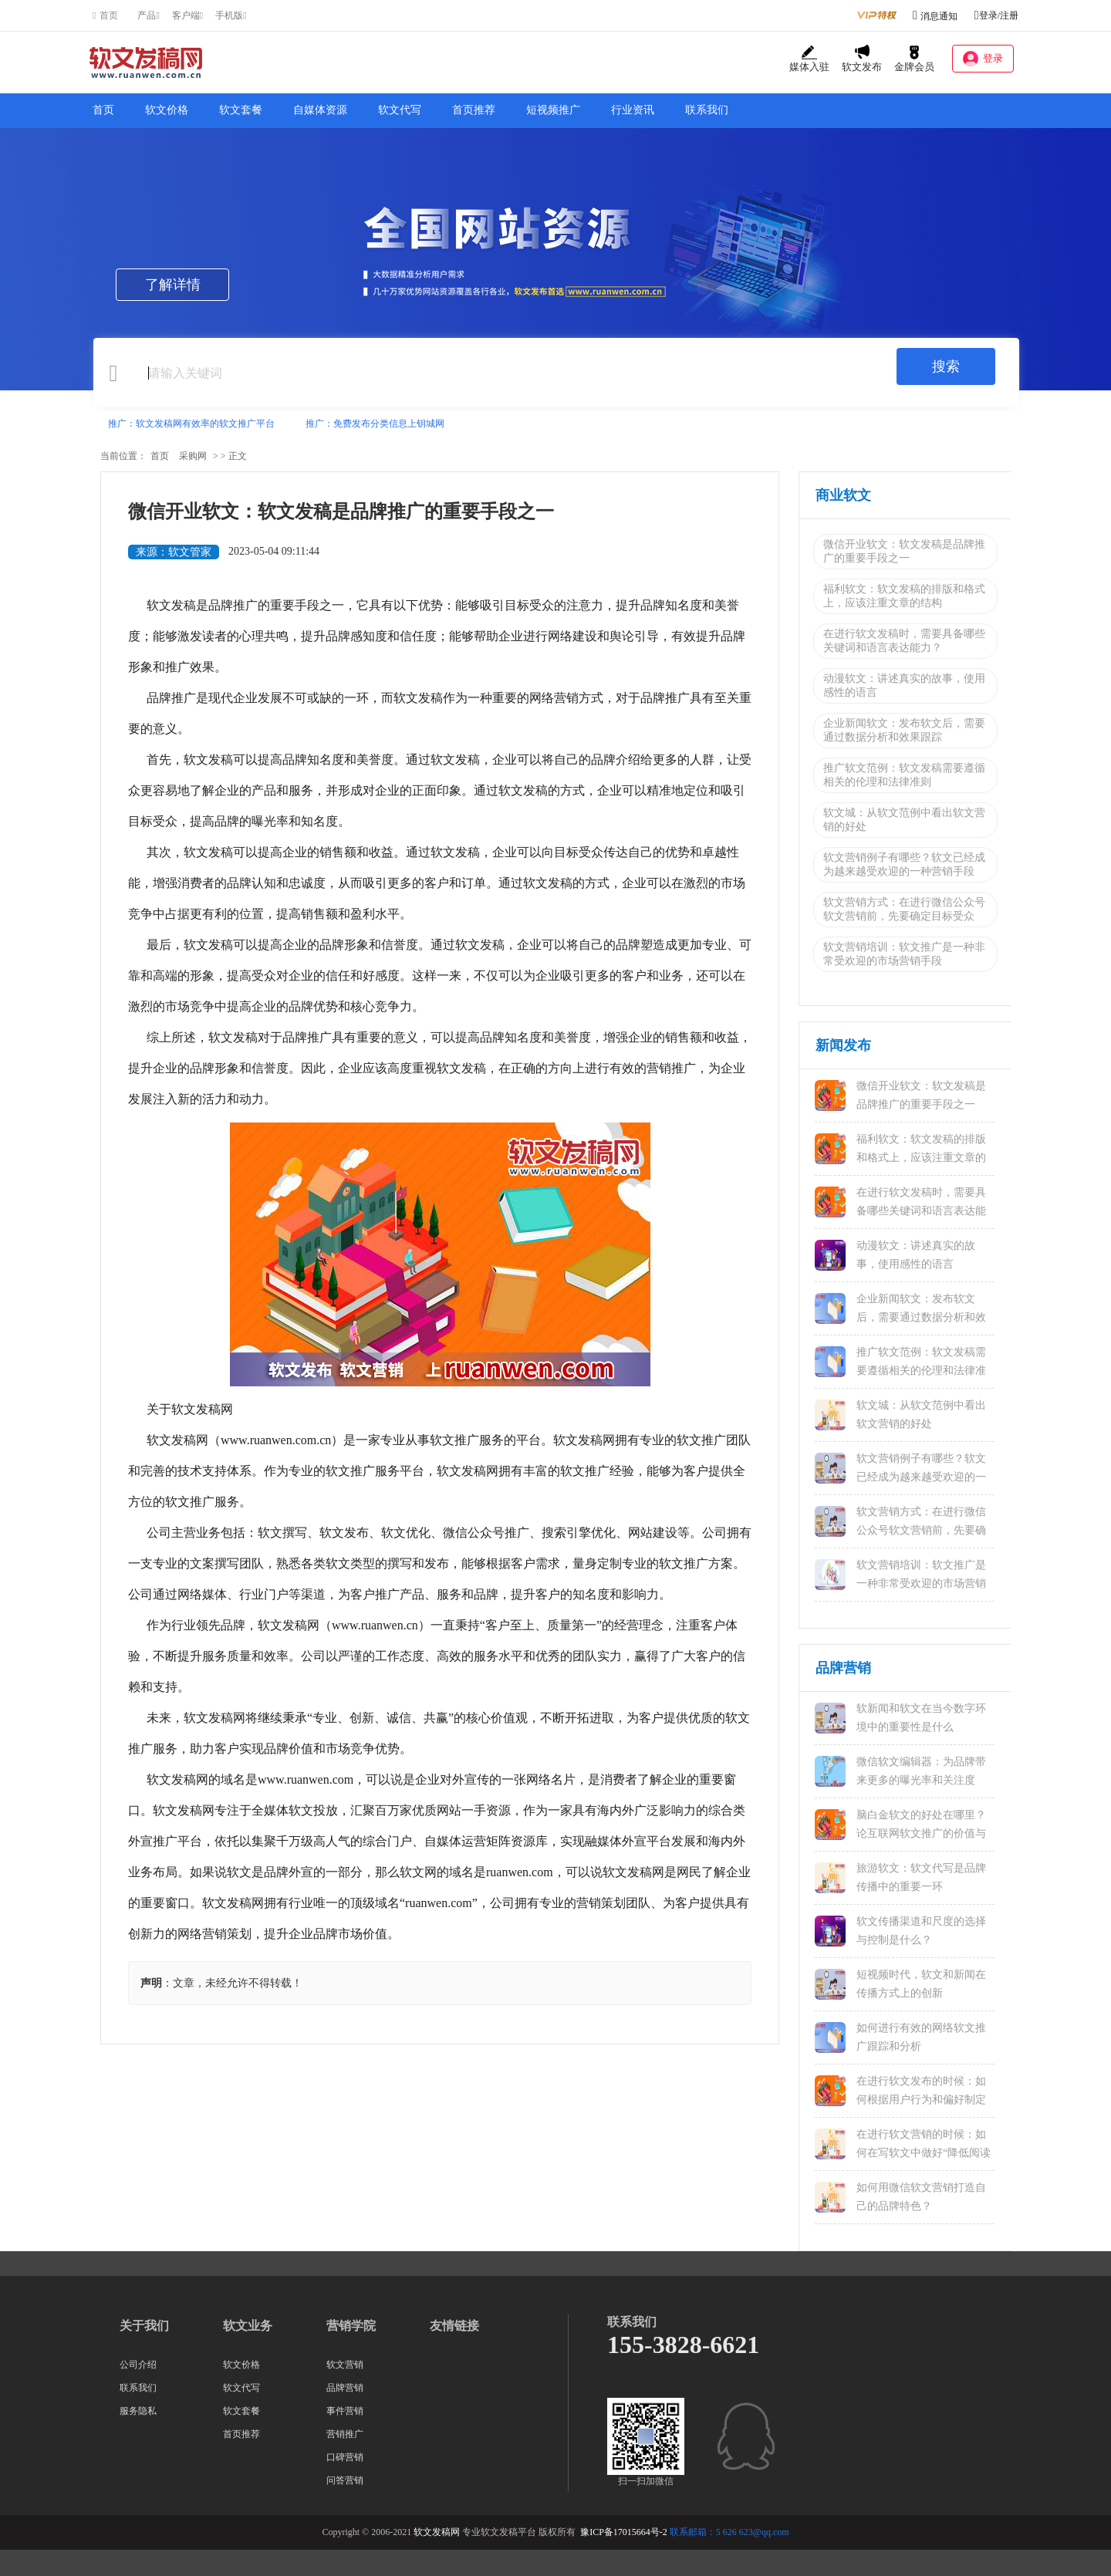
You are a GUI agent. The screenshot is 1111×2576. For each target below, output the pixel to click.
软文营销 (344, 2364)
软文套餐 (240, 110)
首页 (103, 110)
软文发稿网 (437, 2532)
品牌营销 (344, 2387)
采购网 (193, 456)
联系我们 (706, 110)
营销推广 (344, 2434)
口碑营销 (344, 2457)
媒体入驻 (809, 59)
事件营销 (344, 2411)
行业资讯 (632, 110)
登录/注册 (996, 15)
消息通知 (938, 16)
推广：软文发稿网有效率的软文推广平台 (191, 423)
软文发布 (862, 59)
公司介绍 (138, 2364)
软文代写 (399, 110)
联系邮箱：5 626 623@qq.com (729, 2532)
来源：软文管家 (173, 552)
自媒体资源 (320, 110)
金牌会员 (914, 59)
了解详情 (173, 284)
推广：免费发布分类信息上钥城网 (375, 423)
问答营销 (344, 2480)
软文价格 (166, 110)
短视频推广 (553, 110)
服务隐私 (138, 2411)
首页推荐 (473, 110)
